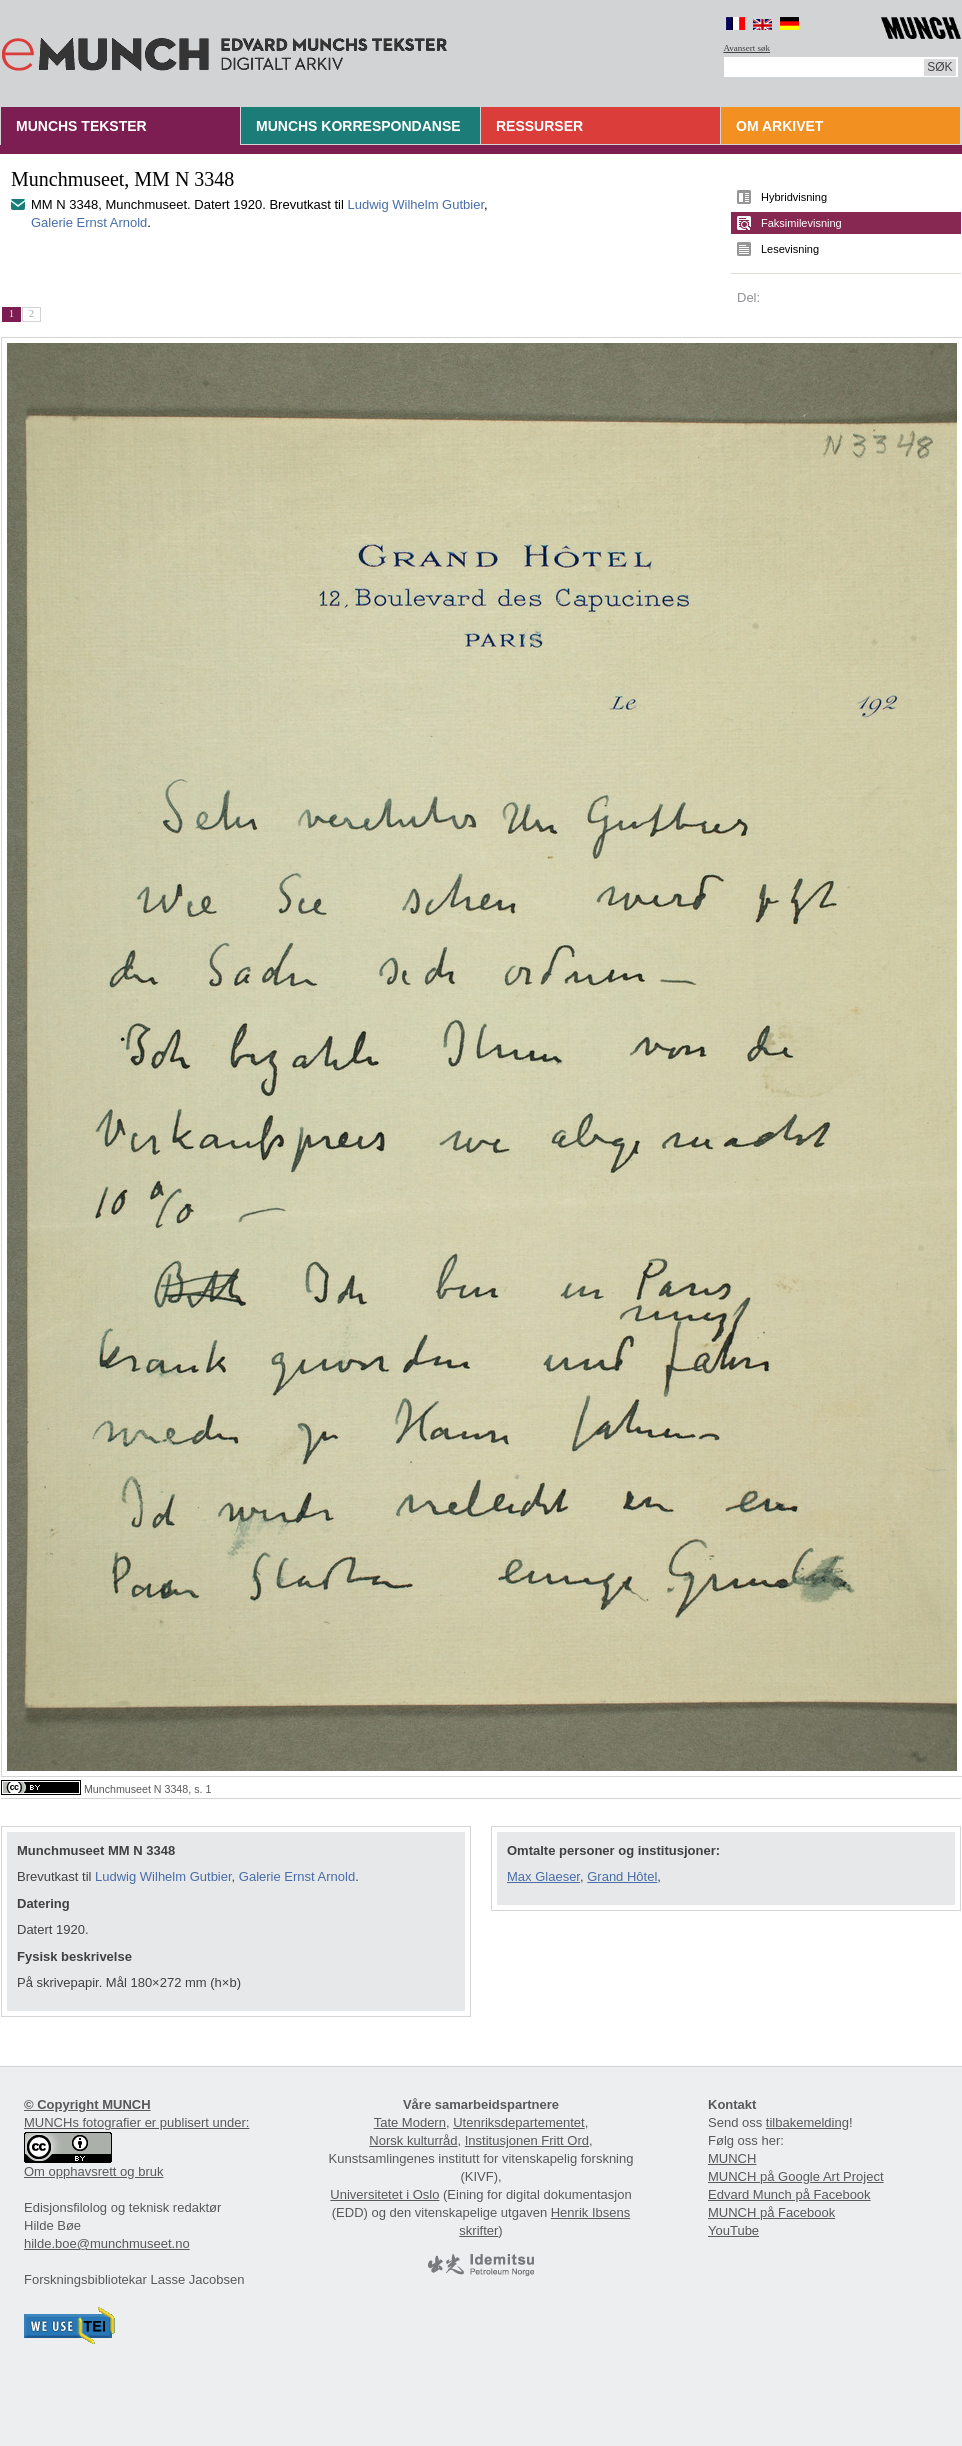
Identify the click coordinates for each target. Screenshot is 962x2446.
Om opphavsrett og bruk (93, 2171)
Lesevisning (790, 249)
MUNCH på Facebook (771, 2212)
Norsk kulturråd (413, 2140)
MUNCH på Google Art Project (796, 2176)
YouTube (733, 2230)
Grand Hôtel (622, 1876)
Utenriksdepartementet (519, 2122)
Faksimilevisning (801, 223)
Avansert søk (747, 48)
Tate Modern (410, 2122)
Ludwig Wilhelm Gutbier (415, 204)
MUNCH (732, 2158)
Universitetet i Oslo (384, 2194)
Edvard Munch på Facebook (789, 2194)
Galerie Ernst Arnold (89, 222)
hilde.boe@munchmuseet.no (107, 2243)
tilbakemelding (807, 2122)
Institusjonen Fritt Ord (527, 2140)
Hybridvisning (794, 197)
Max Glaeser (543, 1876)
